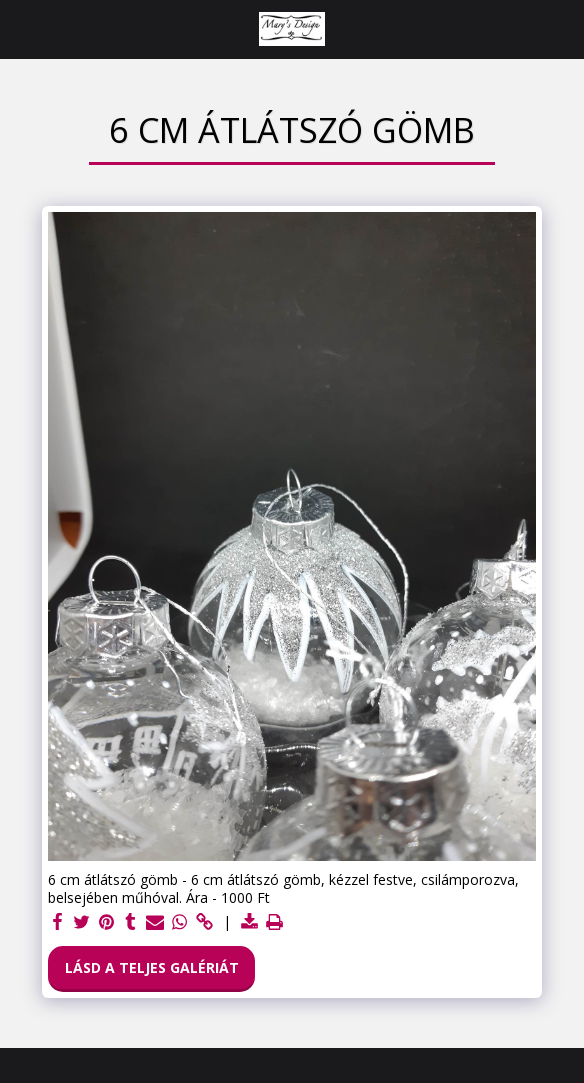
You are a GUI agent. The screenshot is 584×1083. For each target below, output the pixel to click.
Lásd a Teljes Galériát (152, 967)
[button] (22, 28)
